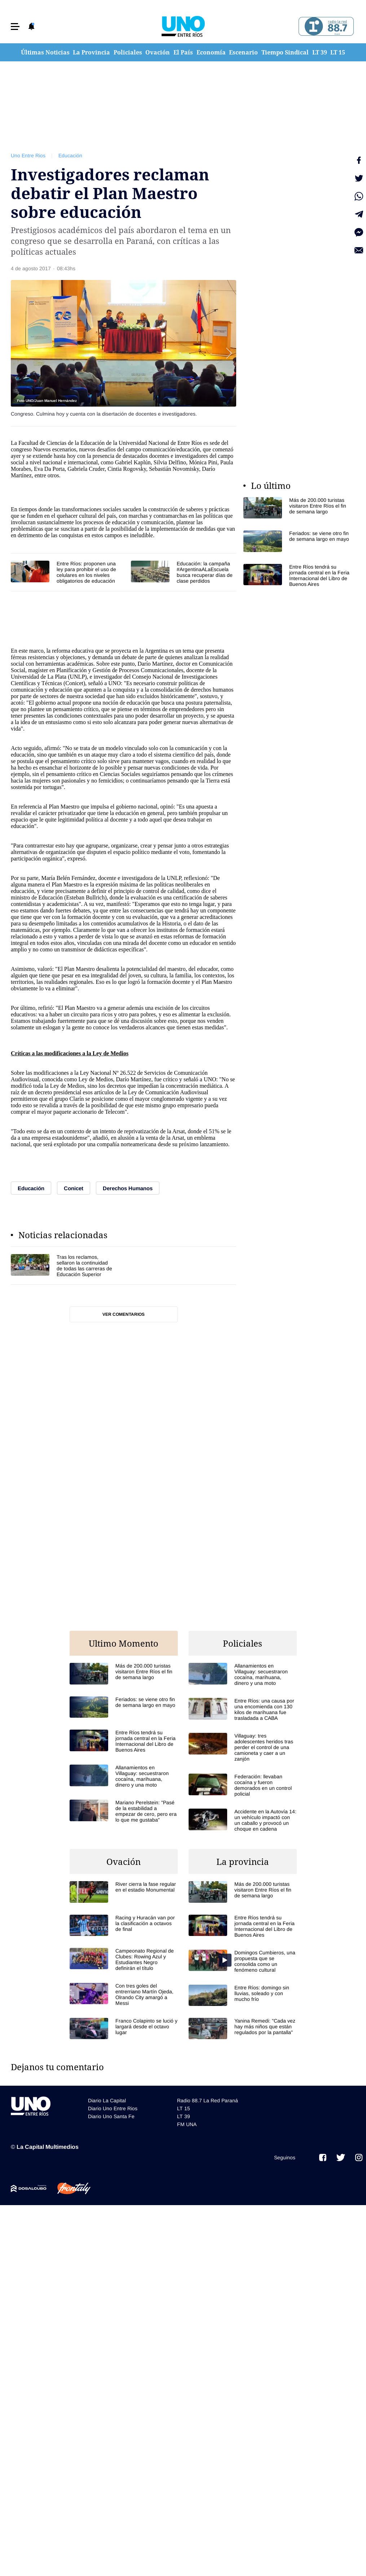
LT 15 (337, 52)
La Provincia (91, 52)
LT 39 (319, 52)
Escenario (243, 52)
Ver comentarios (123, 1314)
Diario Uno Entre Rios (112, 2108)
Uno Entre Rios (28, 155)
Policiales (128, 52)
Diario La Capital (107, 2100)
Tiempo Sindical (285, 52)
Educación (70, 155)
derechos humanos (212, 690)
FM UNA (187, 2124)
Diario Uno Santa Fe (111, 2116)
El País (183, 52)
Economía (211, 52)
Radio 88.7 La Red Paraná (207, 2100)
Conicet (74, 683)
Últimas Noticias (45, 52)
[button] (15, 26)
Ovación (157, 52)
